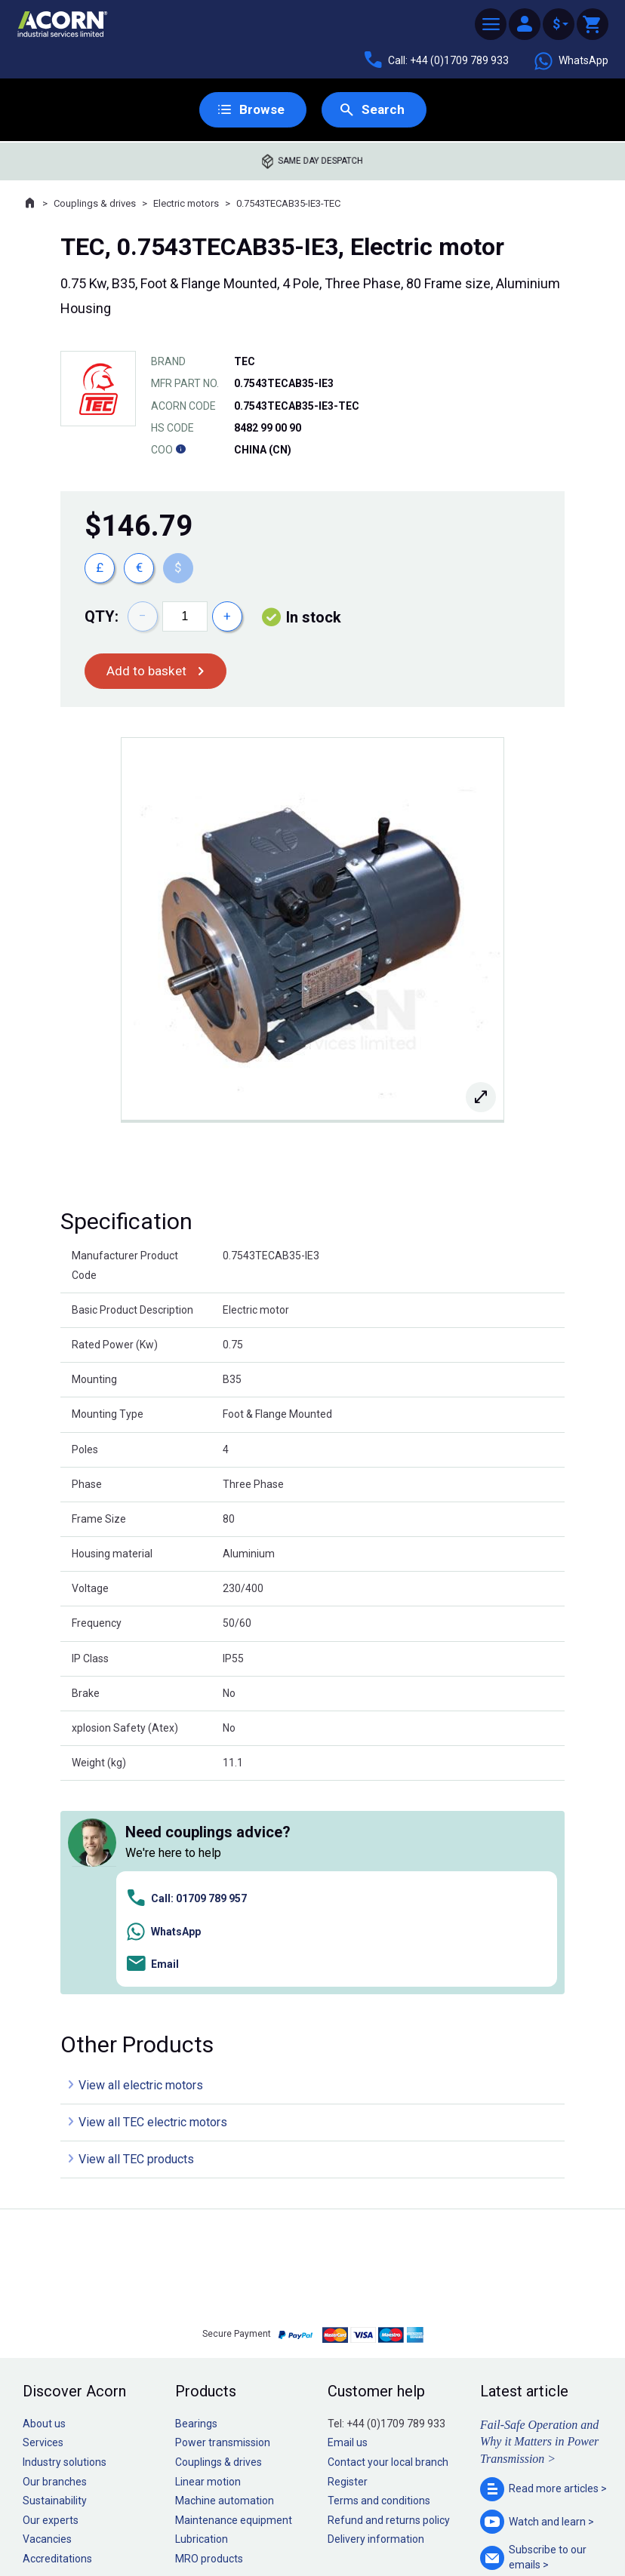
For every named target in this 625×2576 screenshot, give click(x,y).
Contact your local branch (388, 2250)
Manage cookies (397, 2518)
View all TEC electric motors (153, 1911)
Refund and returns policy (389, 2308)
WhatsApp (570, 61)
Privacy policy (264, 2518)
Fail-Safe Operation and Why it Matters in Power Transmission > (539, 2229)
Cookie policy (327, 2518)
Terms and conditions (379, 2288)
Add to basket (147, 672)
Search (383, 110)
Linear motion (208, 2270)
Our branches (55, 2270)
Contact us (503, 2534)
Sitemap (211, 2518)
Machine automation (224, 2288)
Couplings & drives (95, 204)
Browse (261, 110)
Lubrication (201, 2328)
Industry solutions (64, 2250)
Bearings (196, 2212)
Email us (348, 2231)
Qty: (102, 617)
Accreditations (57, 2347)
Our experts (51, 2308)
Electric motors (186, 204)
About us (44, 2212)
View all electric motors (141, 1874)
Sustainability (55, 2288)
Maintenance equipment (233, 2308)
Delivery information (376, 2328)
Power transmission (222, 2231)
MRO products (209, 2347)
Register (348, 2270)
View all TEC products (136, 1948)
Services (43, 2231)
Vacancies (47, 2328)
